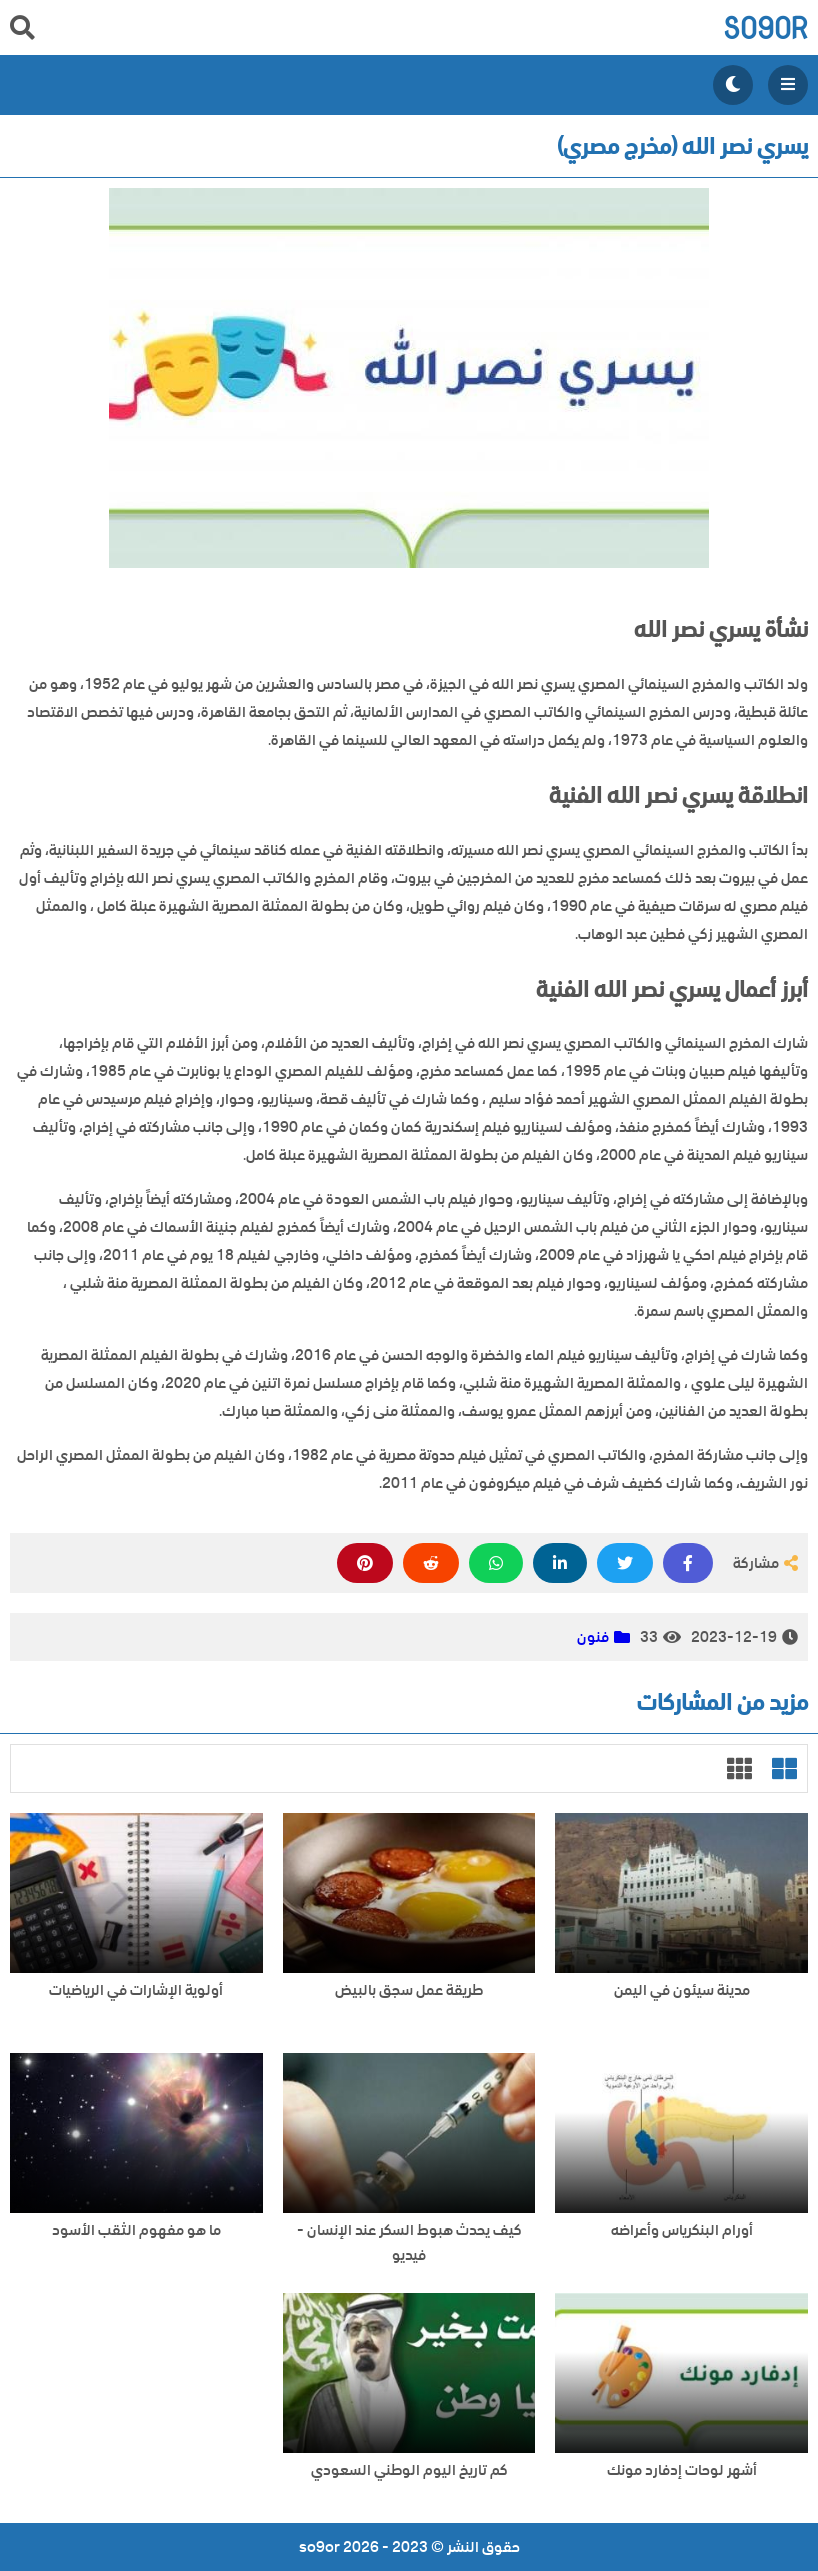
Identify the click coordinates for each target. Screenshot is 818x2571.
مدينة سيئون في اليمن (682, 1990)
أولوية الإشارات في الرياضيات (136, 1990)
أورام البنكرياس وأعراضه (682, 2230)
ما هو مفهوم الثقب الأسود (136, 2230)
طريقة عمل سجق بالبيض (409, 1990)
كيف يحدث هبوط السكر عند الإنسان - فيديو (409, 2243)
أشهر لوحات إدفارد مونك (682, 2470)
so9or (765, 27)
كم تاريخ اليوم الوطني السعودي (409, 2470)
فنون (593, 1637)
